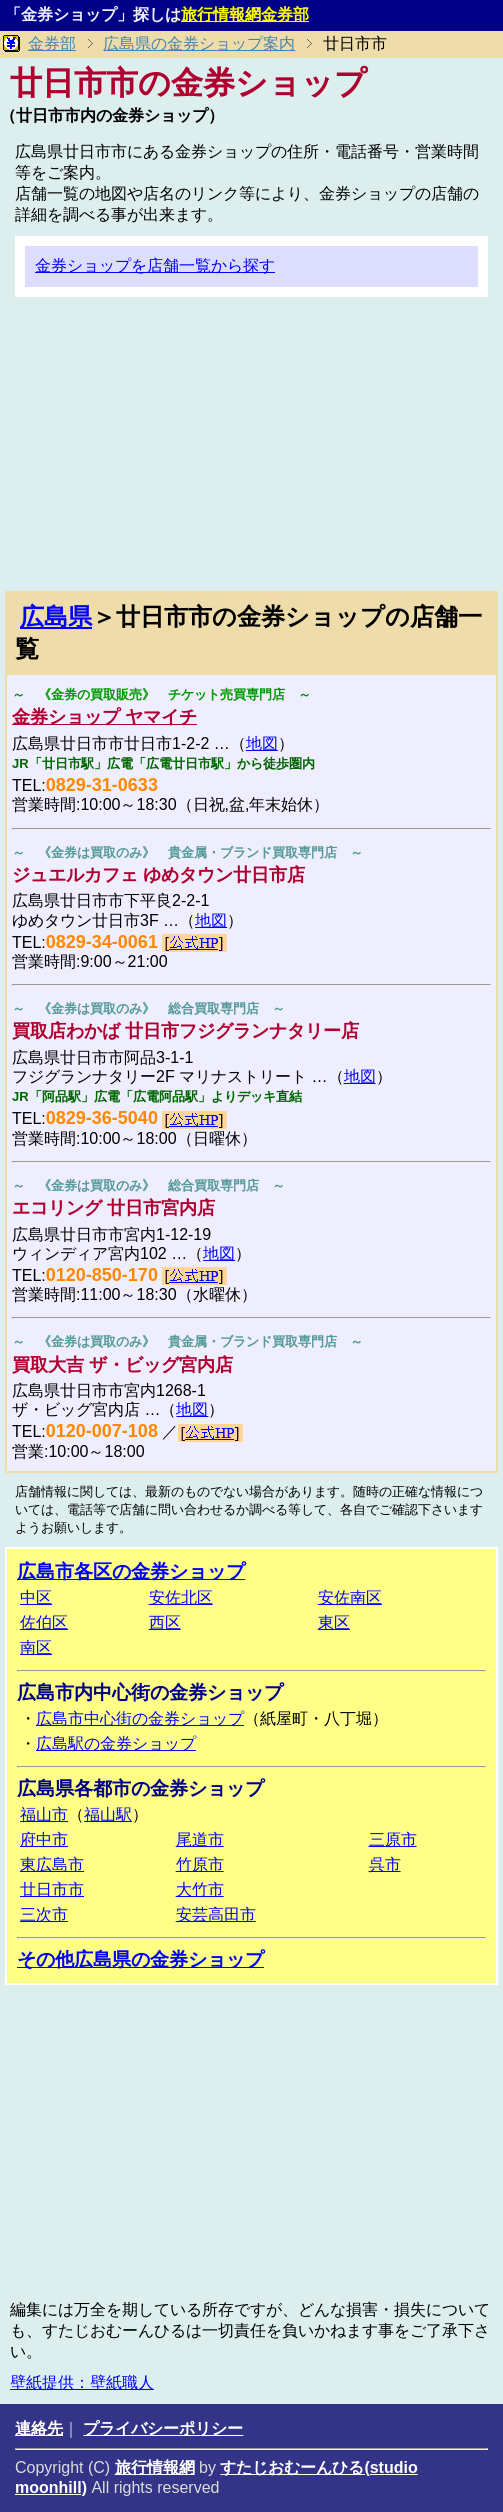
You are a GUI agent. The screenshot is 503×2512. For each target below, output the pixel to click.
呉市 (385, 1864)
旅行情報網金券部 (245, 14)
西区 (165, 1622)
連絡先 (39, 2428)
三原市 (393, 1839)
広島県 (56, 616)
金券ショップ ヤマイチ (104, 717)
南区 (36, 1647)
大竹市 (200, 1889)
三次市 (44, 1914)
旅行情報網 (155, 2467)
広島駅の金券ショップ (116, 1743)
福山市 (44, 1814)
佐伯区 (44, 1622)
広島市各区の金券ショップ (131, 1571)
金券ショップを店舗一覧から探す (155, 265)
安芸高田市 (216, 1914)
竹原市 (200, 1864)
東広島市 (52, 1864)
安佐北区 (181, 1597)
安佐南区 (350, 1597)
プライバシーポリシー (163, 2428)
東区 (334, 1622)
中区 (36, 1597)
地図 (262, 743)
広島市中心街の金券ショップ (140, 1718)
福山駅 (108, 1814)
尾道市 (200, 1839)
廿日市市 (52, 1889)
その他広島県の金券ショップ (140, 1959)
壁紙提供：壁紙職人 (82, 2382)
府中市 (44, 1839)
